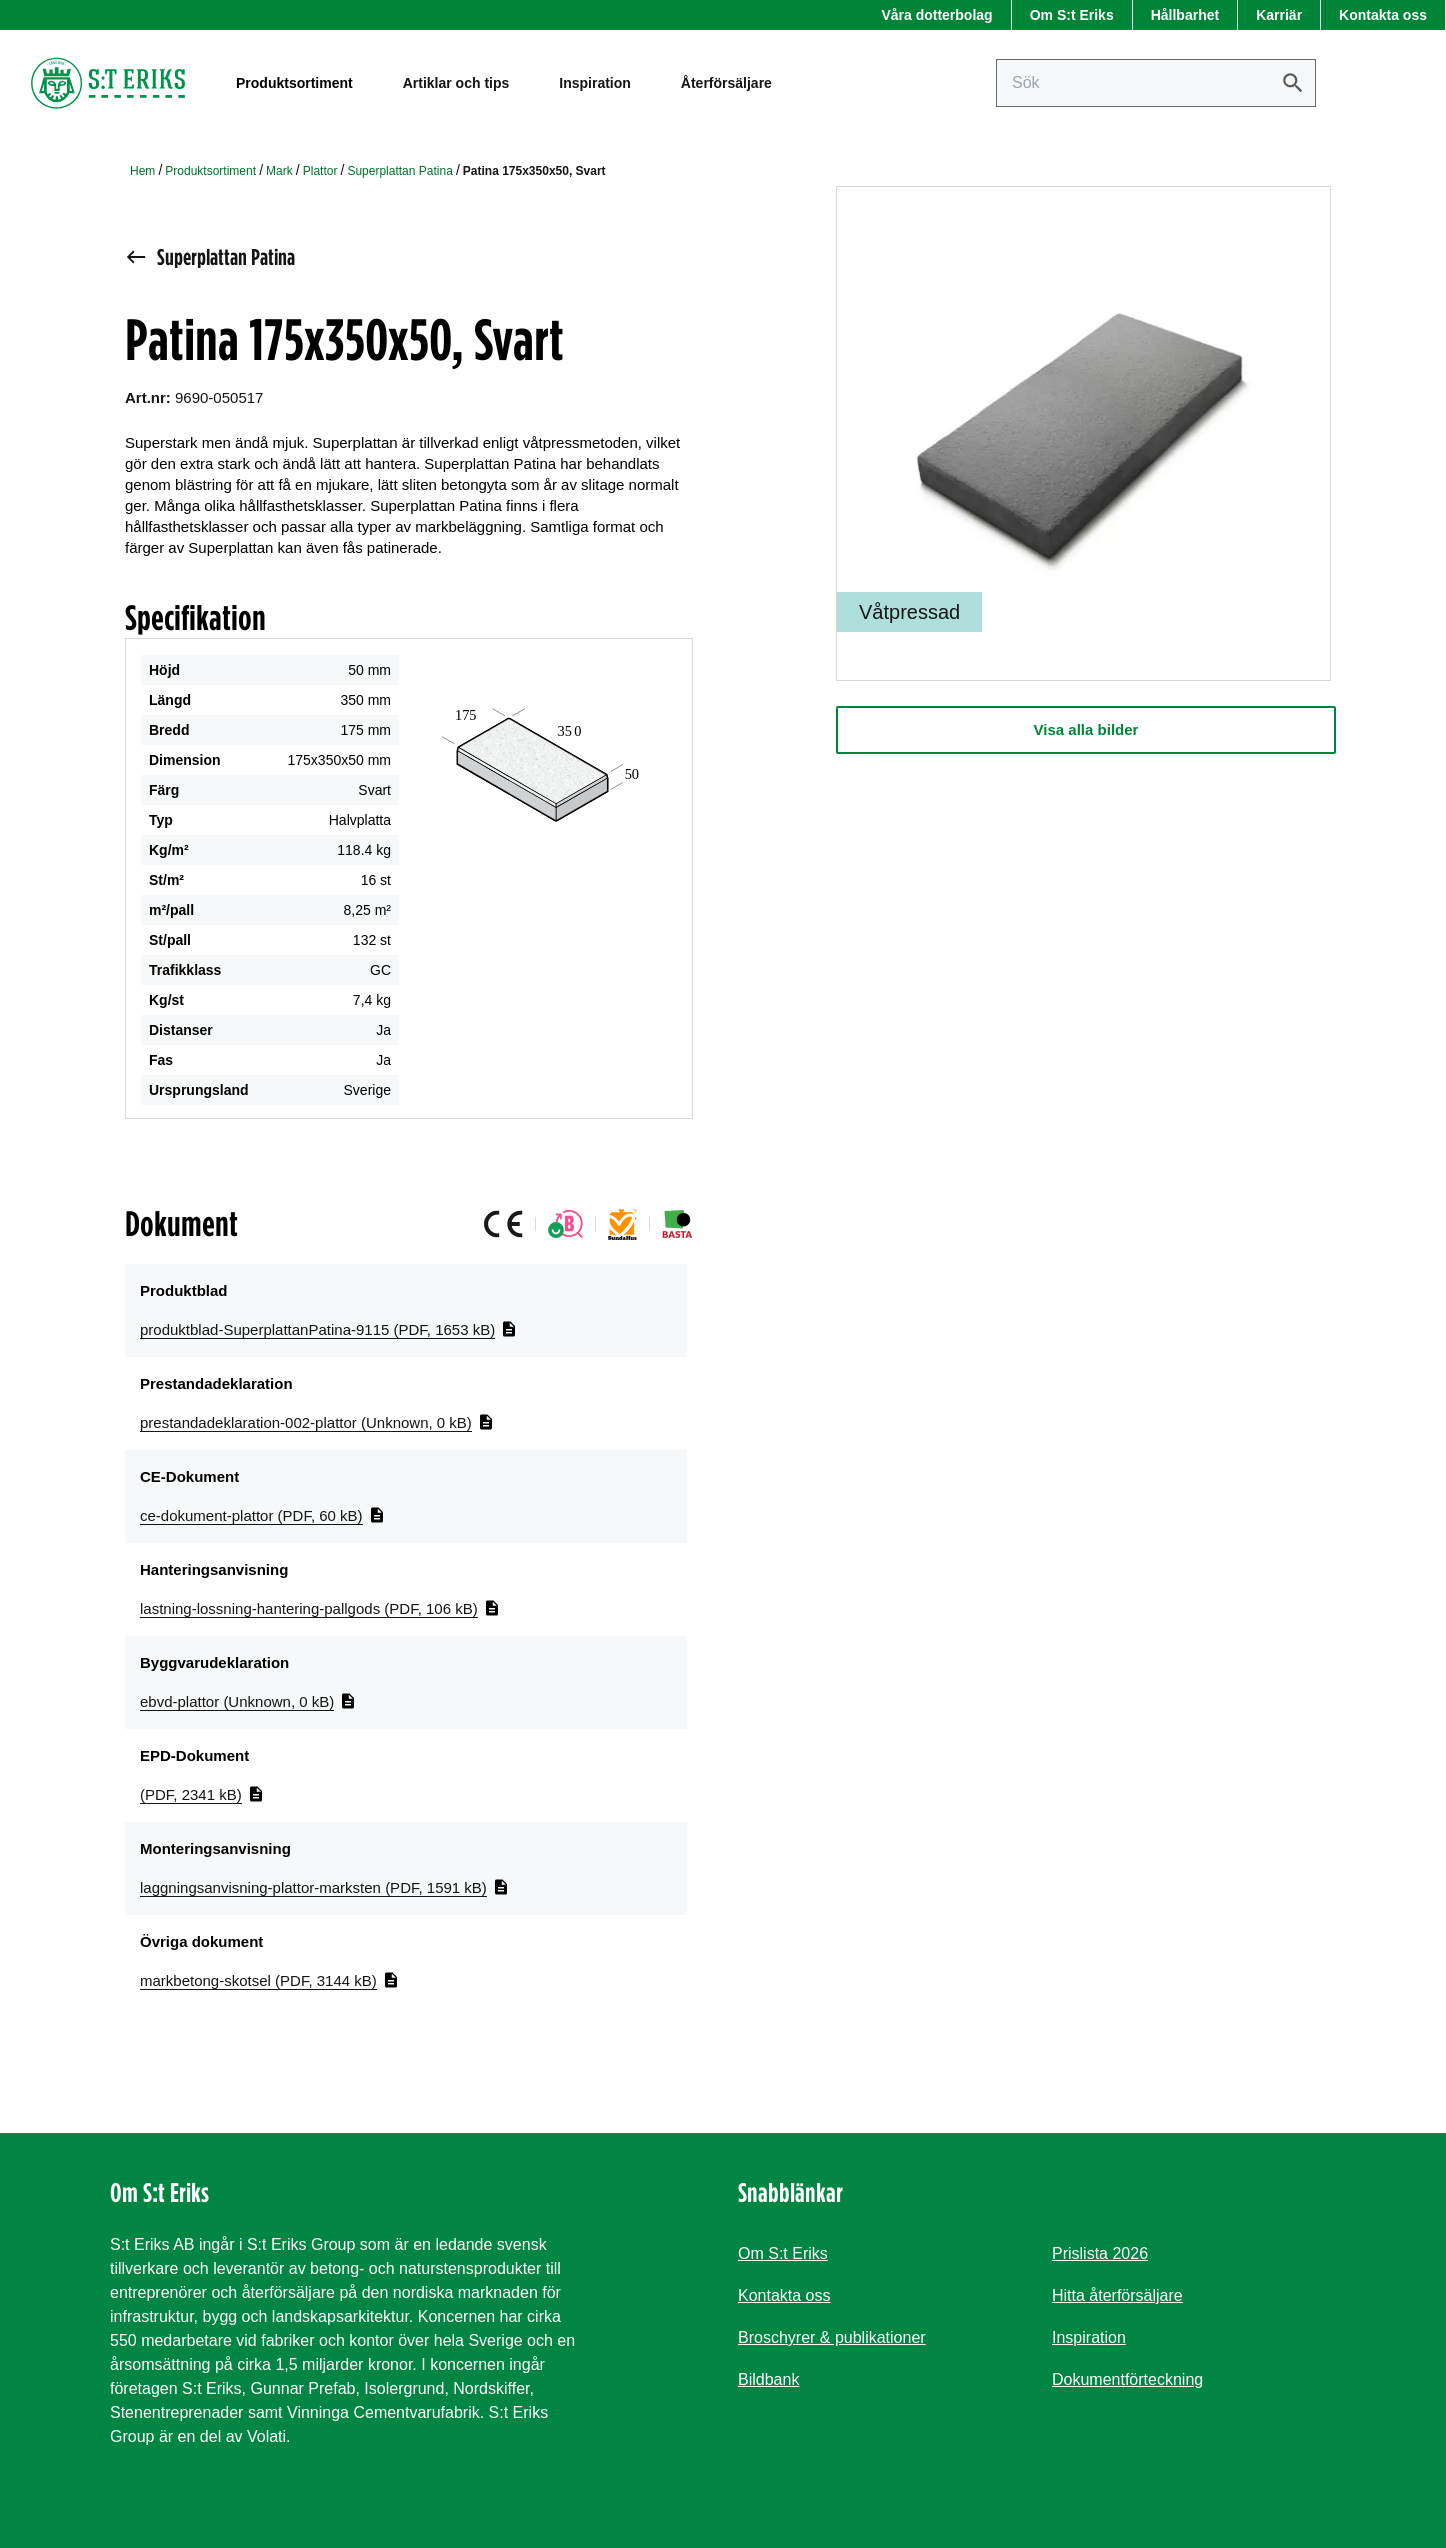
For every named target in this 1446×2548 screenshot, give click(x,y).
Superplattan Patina (399, 171)
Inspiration (595, 83)
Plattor (320, 171)
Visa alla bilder (1086, 729)
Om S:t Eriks (1072, 15)
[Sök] (1293, 83)
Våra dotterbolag (936, 15)
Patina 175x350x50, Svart (534, 171)
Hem (142, 171)
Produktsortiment (210, 171)
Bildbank (768, 2379)
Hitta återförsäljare (1117, 2295)
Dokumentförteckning (1127, 2379)
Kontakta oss (1383, 15)
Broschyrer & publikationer (832, 2337)
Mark (279, 171)
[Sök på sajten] (1156, 83)
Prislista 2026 (1100, 2253)
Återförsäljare (726, 83)
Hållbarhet (1185, 15)
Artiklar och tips (456, 83)
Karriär (1279, 15)
